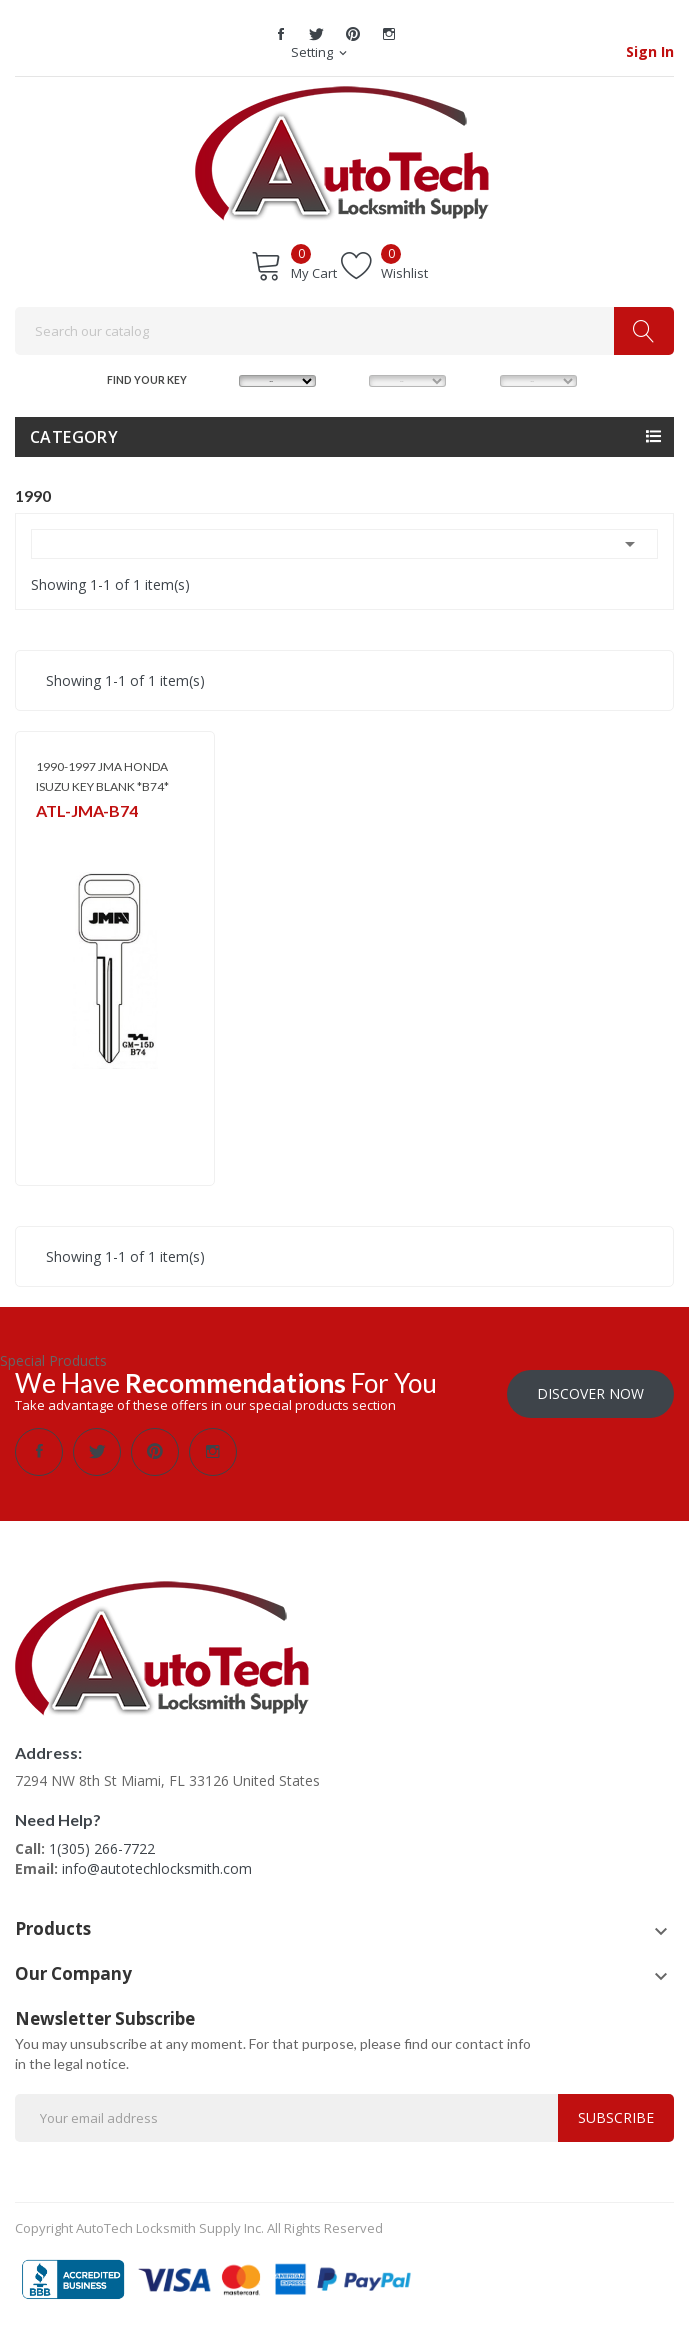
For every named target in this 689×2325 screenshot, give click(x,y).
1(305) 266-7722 (102, 1848)
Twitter (317, 34)
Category (74, 437)
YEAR (481, 379)
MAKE (221, 379)
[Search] (344, 331)
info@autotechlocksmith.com (157, 1868)
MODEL (351, 379)
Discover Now (590, 1393)
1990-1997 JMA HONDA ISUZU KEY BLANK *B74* (102, 776)
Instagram (389, 34)
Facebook (281, 34)
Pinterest (353, 34)
